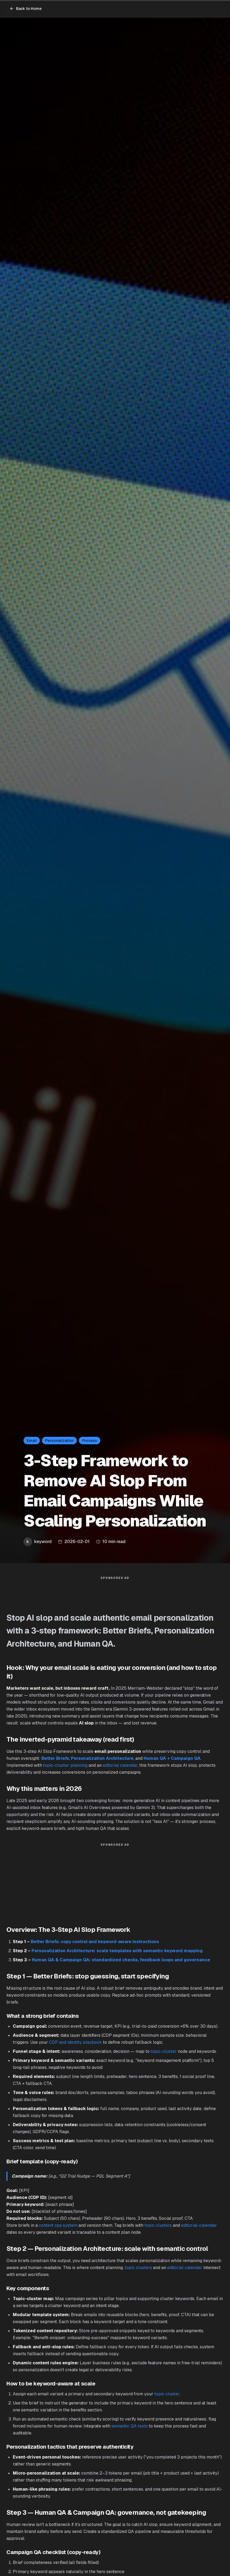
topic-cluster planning (65, 1768)
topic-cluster (164, 2054)
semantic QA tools (130, 2428)
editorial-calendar (199, 2228)
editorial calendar (120, 1768)
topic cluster (166, 2396)
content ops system (58, 2228)
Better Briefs (55, 1761)
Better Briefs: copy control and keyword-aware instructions (95, 1944)
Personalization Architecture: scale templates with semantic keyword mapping (117, 1953)
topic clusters (158, 2228)
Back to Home (26, 8)
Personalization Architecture (102, 1761)
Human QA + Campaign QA (172, 1761)
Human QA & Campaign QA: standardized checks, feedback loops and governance (121, 1962)
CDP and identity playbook (75, 2045)
